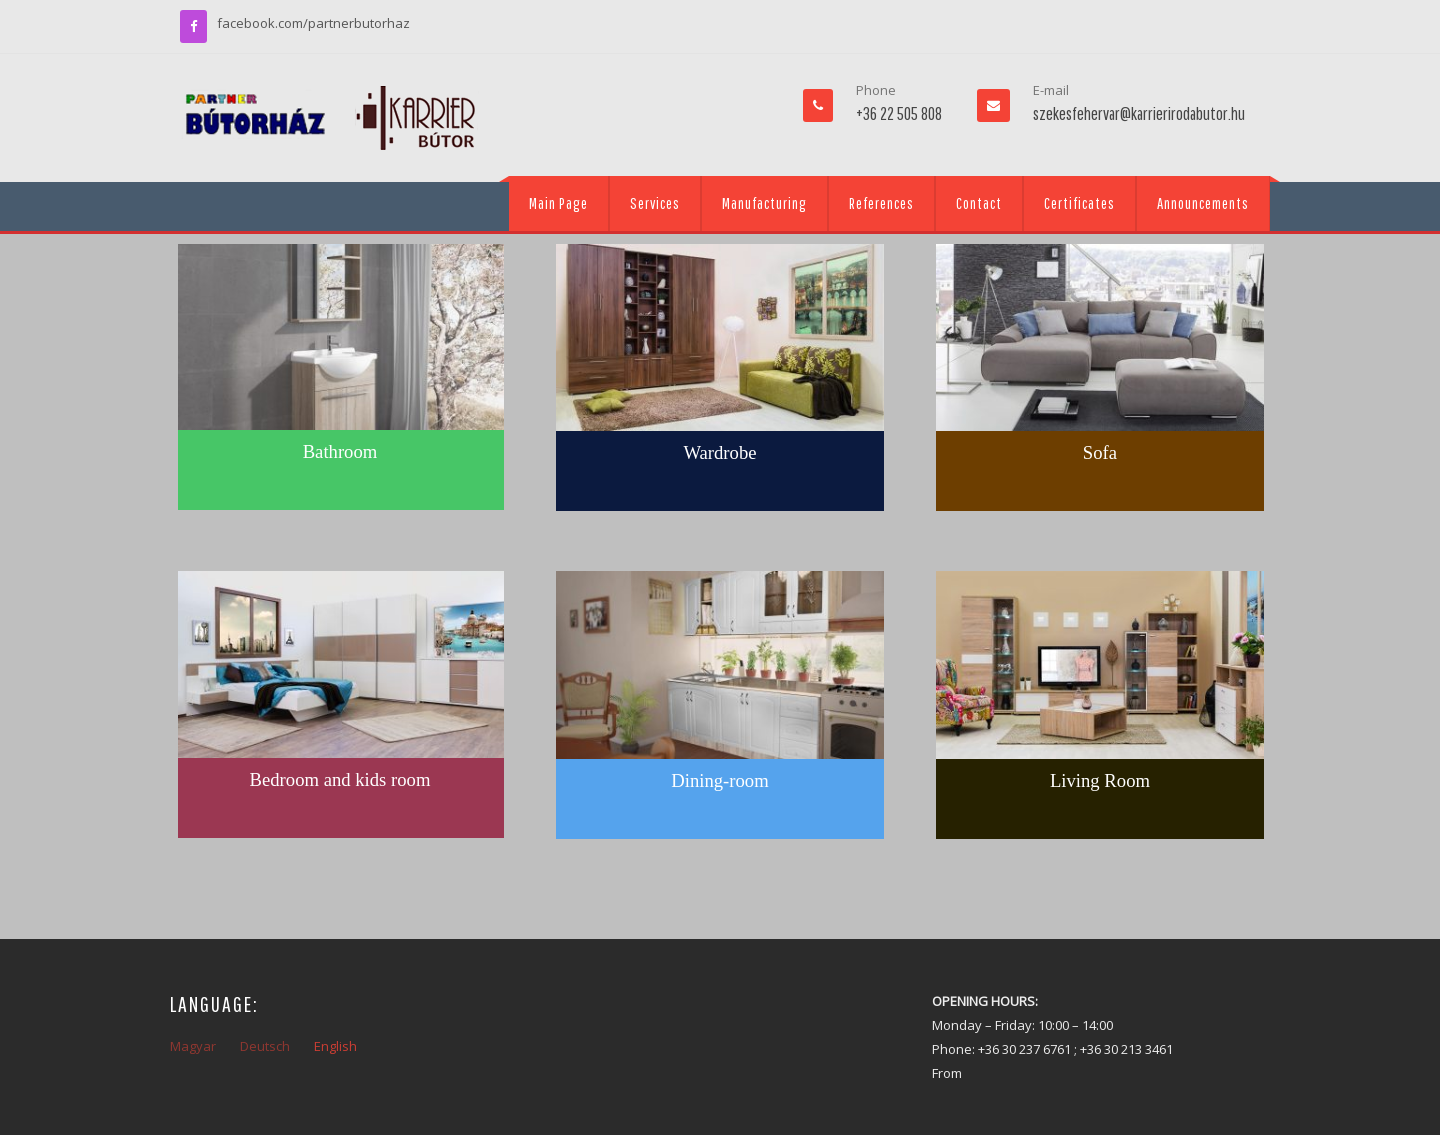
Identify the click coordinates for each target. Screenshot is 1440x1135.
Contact (979, 203)
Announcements (1203, 203)
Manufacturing (764, 203)
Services (655, 203)
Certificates (1079, 203)
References (881, 203)
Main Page (558, 203)
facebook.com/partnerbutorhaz (313, 23)
